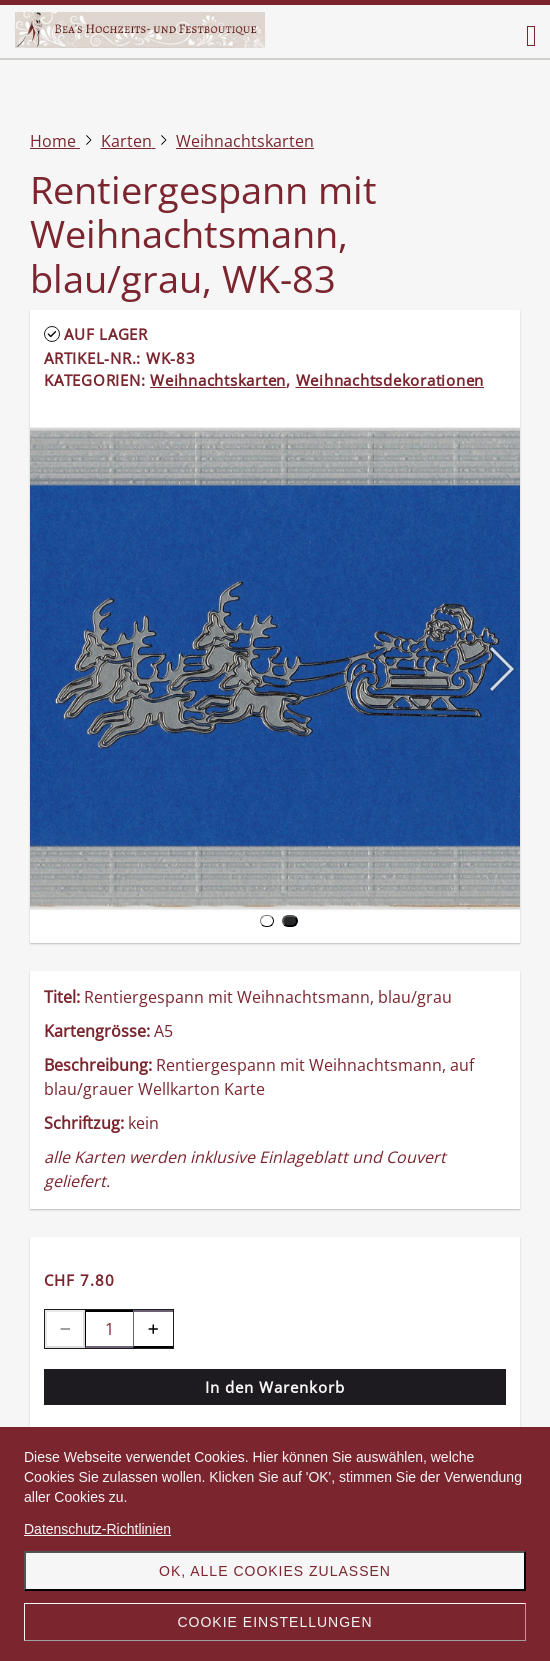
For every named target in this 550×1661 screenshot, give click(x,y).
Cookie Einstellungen (274, 1622)
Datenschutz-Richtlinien (97, 1529)
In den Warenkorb (275, 1387)
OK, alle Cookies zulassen (275, 1571)
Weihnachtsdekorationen (390, 380)
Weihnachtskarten (218, 380)
